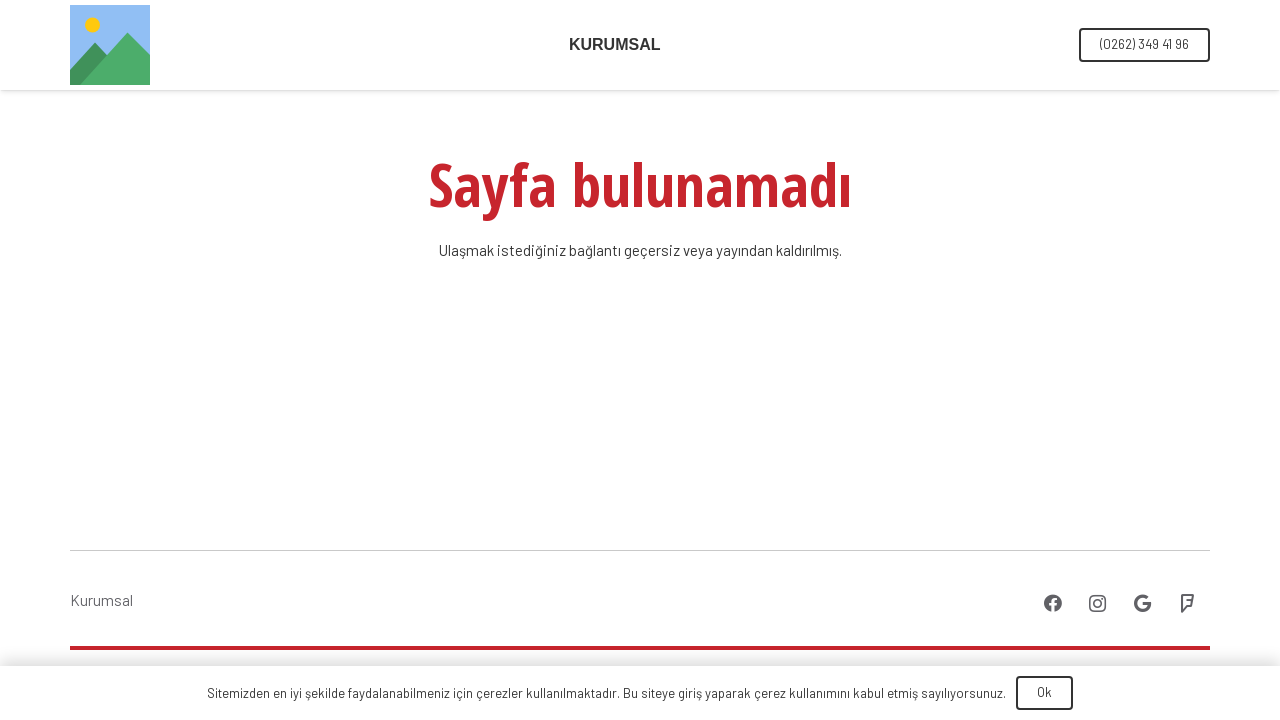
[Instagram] (1097, 603)
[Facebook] (1052, 603)
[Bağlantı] (110, 45)
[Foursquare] (1187, 603)
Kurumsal (101, 600)
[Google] (1142, 603)
